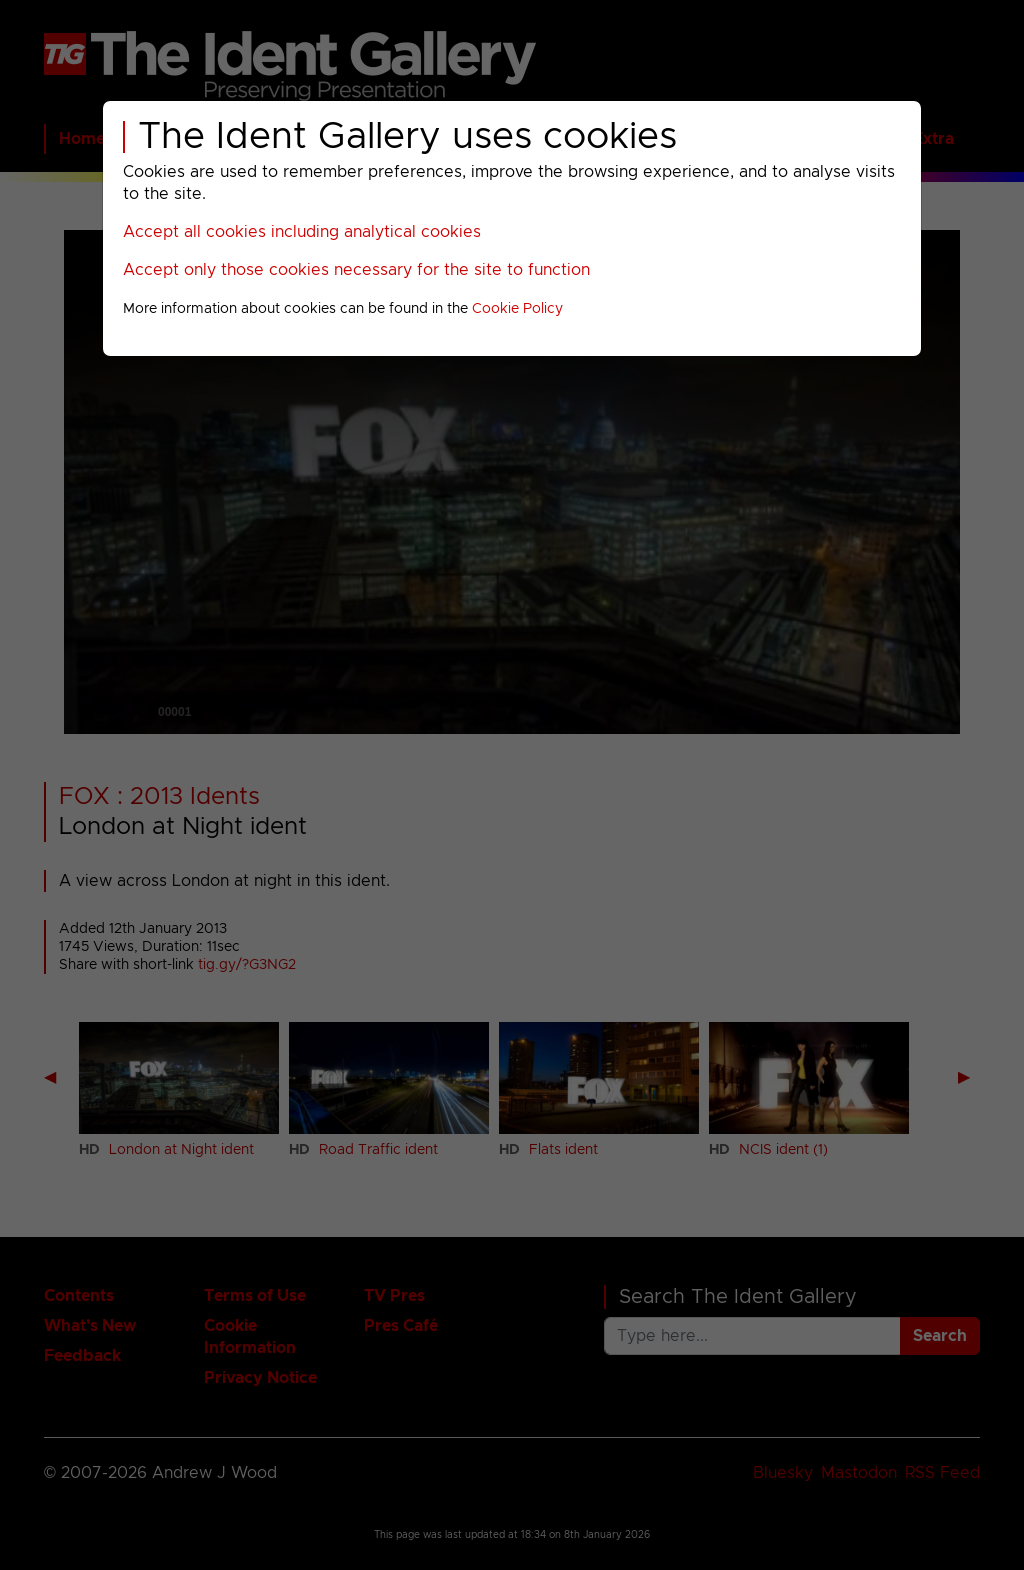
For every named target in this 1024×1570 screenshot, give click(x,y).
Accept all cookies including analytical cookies (302, 232)
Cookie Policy (517, 309)
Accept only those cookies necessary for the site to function (356, 270)
